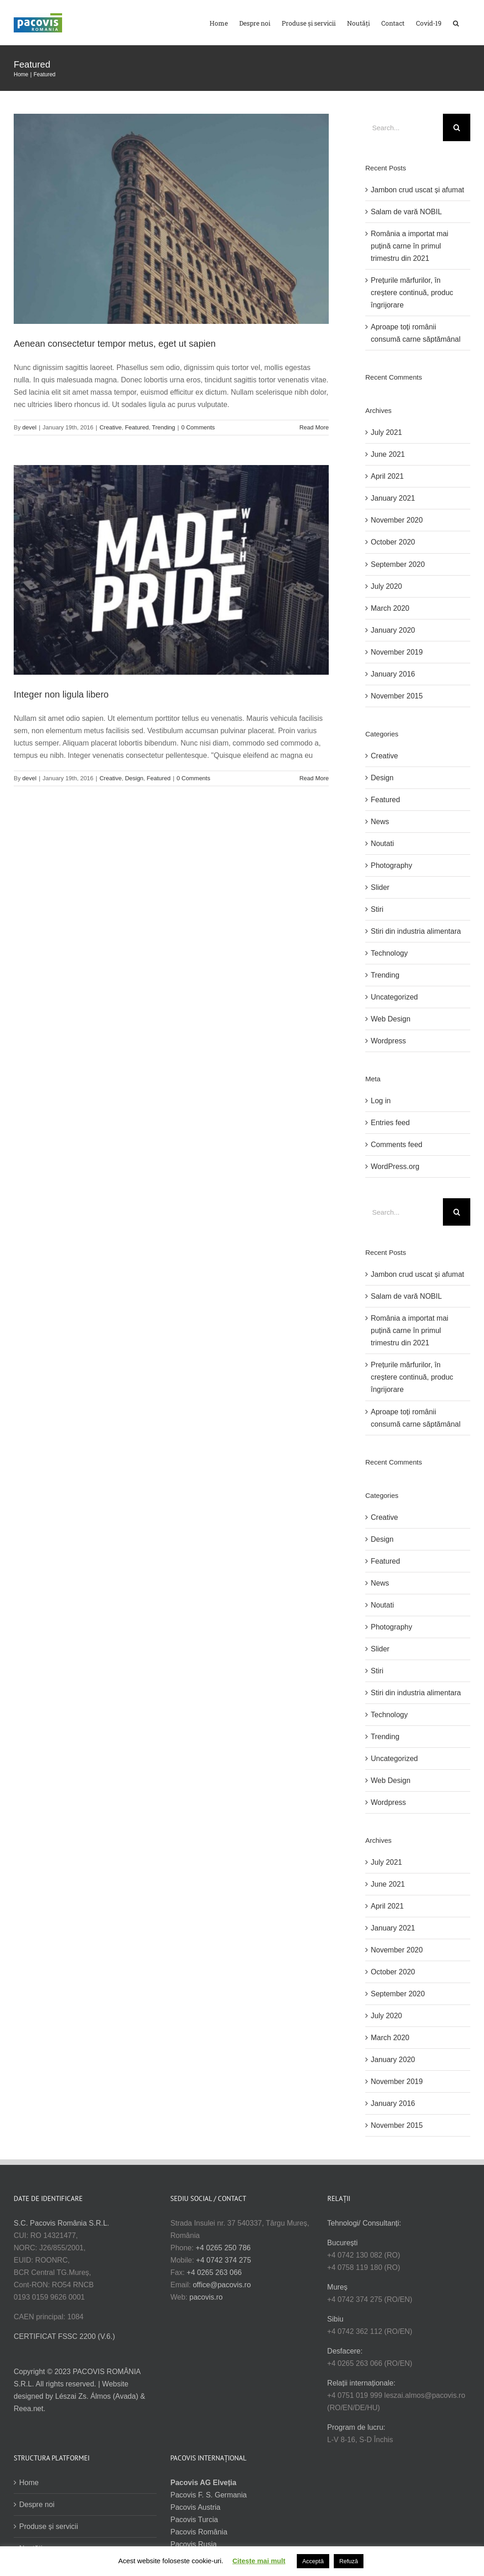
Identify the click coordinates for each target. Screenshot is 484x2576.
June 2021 (388, 454)
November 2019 (397, 652)
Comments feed (396, 1144)
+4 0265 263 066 (214, 2272)
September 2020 (398, 564)
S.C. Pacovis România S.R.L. (61, 2223)
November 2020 (397, 520)
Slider (380, 887)
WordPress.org (395, 1166)
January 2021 (393, 498)
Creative (110, 427)
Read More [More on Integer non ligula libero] (314, 778)
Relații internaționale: (361, 2383)
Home (29, 2482)
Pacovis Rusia (193, 2544)
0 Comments (198, 427)
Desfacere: (345, 2351)
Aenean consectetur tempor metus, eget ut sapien (115, 344)
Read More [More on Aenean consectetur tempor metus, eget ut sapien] (314, 427)
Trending (163, 427)
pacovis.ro (206, 2297)
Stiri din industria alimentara (416, 931)
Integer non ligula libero (61, 694)
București (342, 2243)
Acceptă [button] (313, 2561)
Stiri (377, 909)
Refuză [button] (348, 2561)
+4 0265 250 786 (223, 2248)
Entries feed (390, 1123)
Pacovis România (198, 2532)
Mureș (337, 2287)
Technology (389, 953)
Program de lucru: (356, 2427)
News (380, 821)
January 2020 (393, 630)
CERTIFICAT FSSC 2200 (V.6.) (64, 2336)
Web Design (390, 1019)
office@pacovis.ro (222, 2285)
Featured (137, 427)
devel (29, 427)
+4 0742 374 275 (223, 2260)
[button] (456, 22)
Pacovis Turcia (194, 2519)
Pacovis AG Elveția (203, 2482)
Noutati (382, 843)
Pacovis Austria (195, 2507)
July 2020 (386, 586)
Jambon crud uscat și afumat (417, 190)
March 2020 (390, 608)
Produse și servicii (48, 2526)
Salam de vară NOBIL (406, 212)
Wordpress (388, 1041)
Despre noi (36, 2504)
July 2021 (386, 432)
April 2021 (387, 476)
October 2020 (393, 542)
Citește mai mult (258, 2561)
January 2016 (393, 674)
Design (134, 778)
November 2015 (397, 696)
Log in (381, 1101)
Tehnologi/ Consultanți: (364, 2223)
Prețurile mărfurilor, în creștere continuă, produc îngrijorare (412, 292)
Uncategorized (394, 997)
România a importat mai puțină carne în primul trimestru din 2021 (409, 246)
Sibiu (335, 2319)
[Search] (456, 127)
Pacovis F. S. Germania (208, 2495)
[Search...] (404, 127)
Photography (391, 865)
